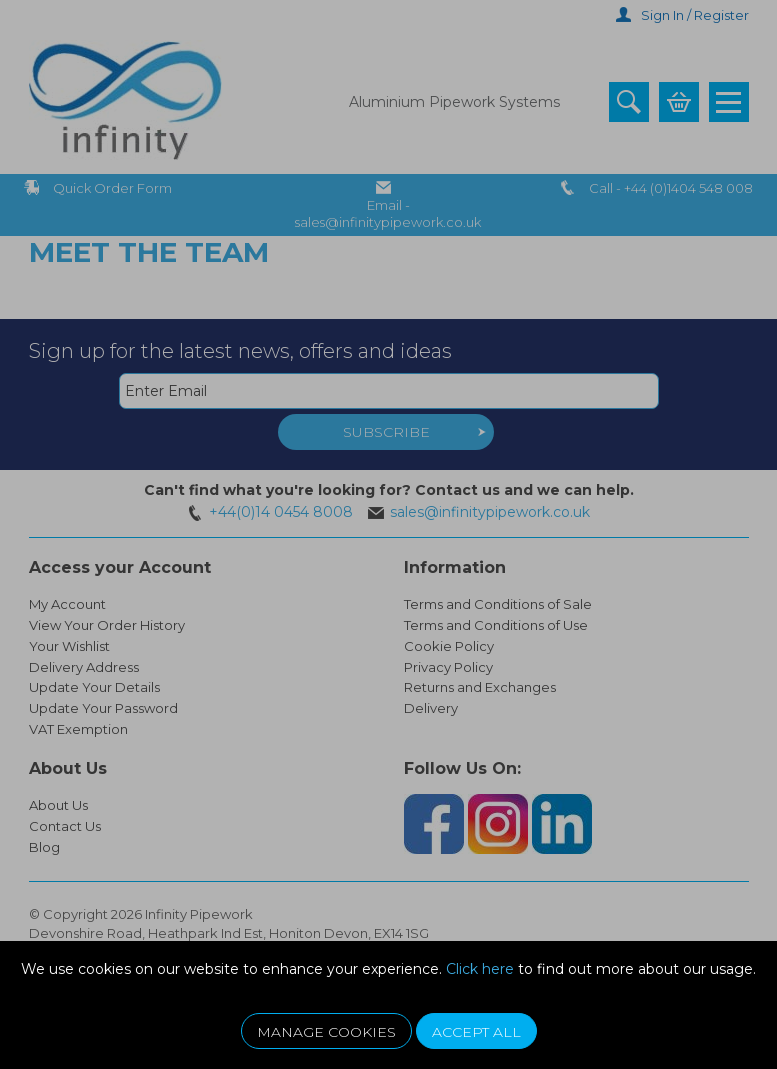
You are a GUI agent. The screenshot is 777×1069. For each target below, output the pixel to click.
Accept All (476, 1032)
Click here (480, 969)
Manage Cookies (326, 1032)
